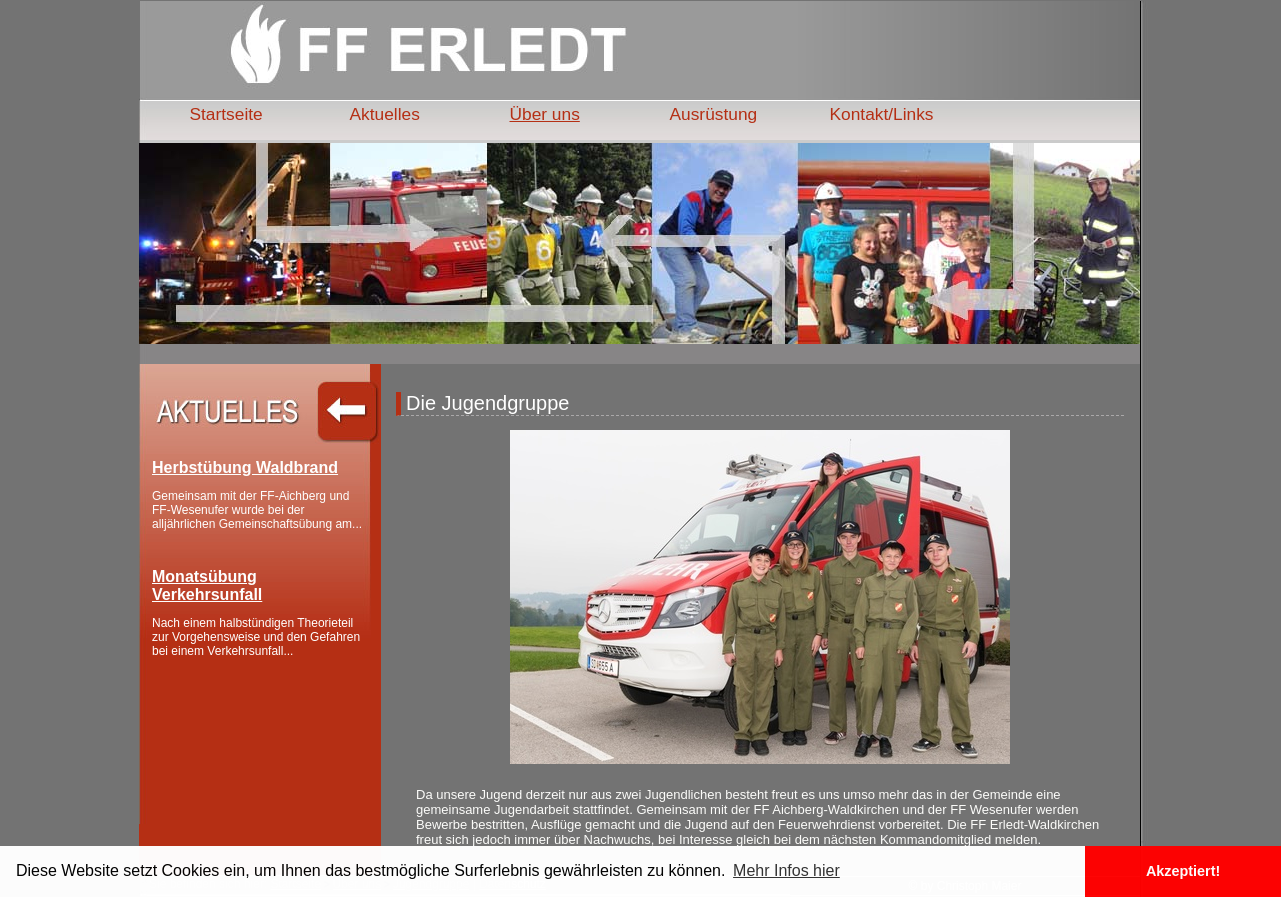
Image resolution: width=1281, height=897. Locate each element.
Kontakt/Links (882, 114)
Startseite (226, 114)
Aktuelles (385, 114)
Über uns (545, 114)
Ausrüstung (714, 114)
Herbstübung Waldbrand (245, 467)
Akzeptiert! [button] (1183, 871)
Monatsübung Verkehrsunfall (207, 585)
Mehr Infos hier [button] (786, 870)
